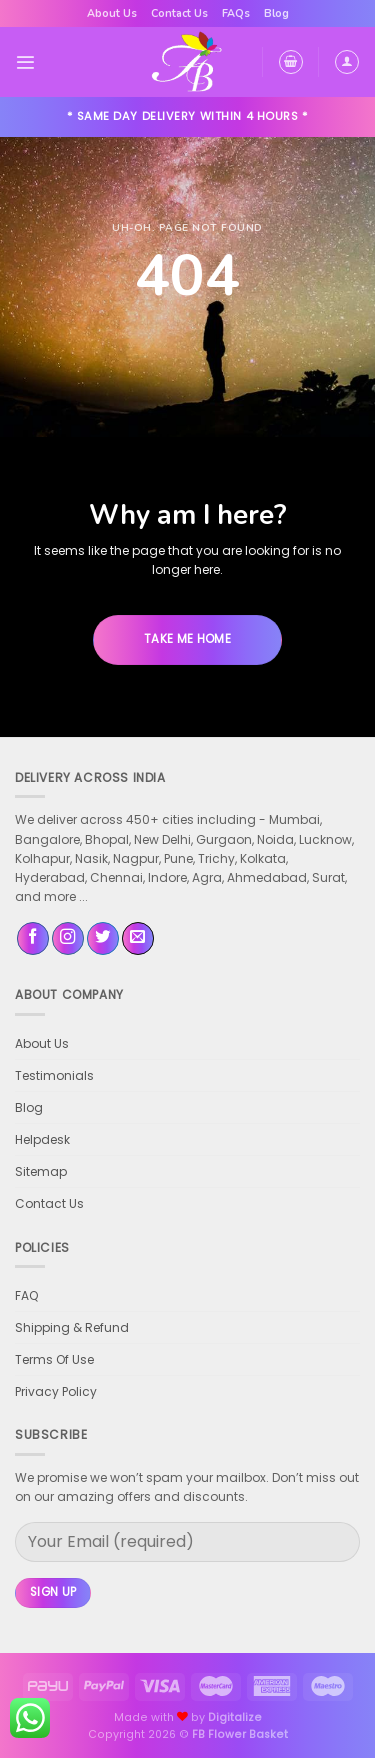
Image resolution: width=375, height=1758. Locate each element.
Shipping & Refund (72, 1327)
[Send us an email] (138, 938)
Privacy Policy (56, 1391)
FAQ (26, 1295)
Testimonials (54, 1075)
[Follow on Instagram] (68, 938)
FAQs (236, 13)
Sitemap (41, 1171)
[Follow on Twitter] (103, 938)
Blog (276, 13)
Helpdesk (42, 1139)
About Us (112, 13)
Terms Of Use (54, 1359)
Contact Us (179, 13)
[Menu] (25, 62)
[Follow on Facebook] (33, 938)
